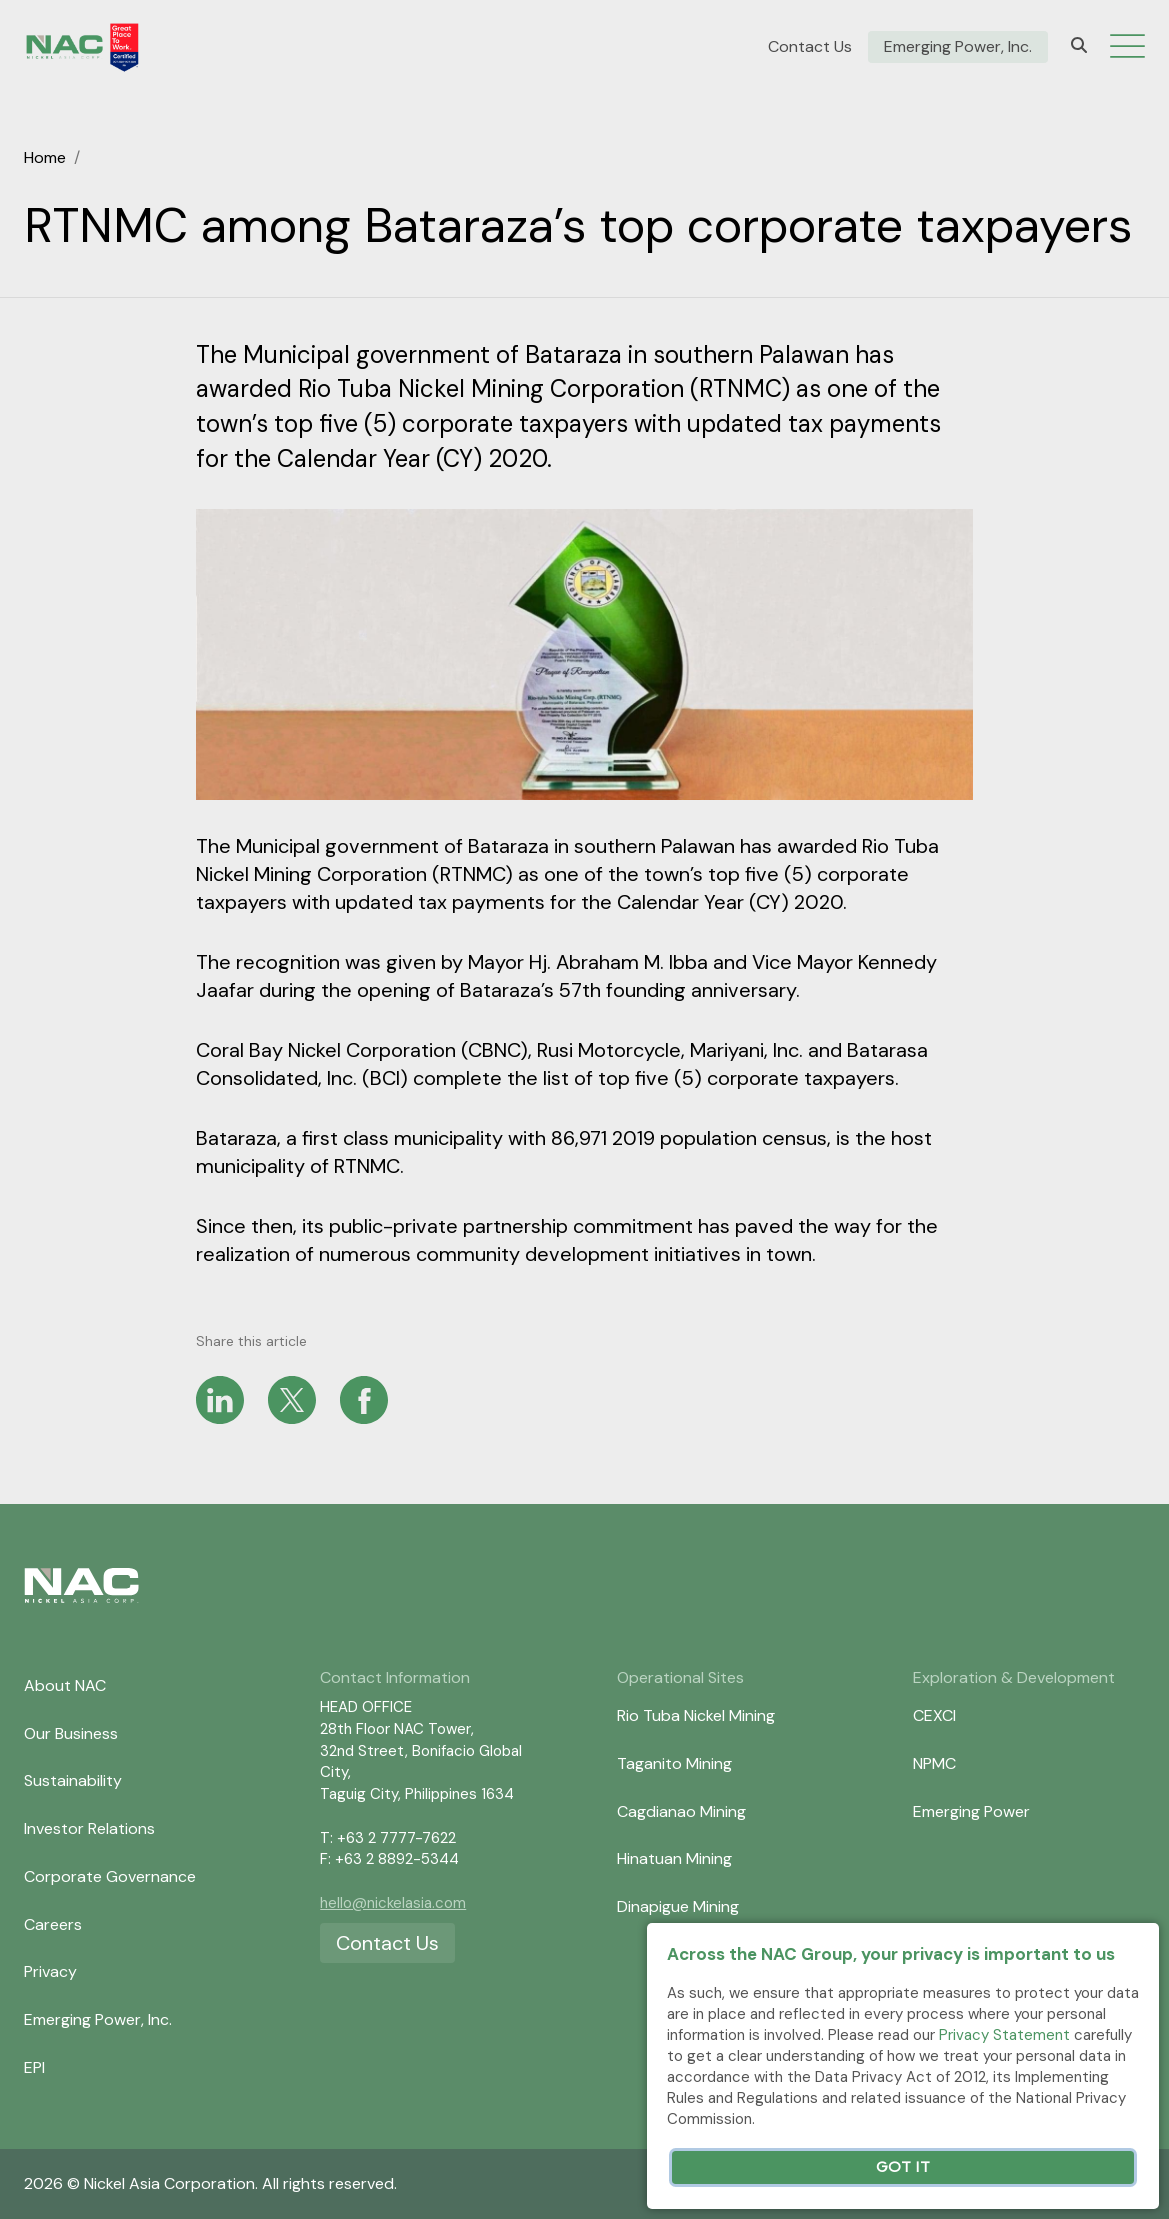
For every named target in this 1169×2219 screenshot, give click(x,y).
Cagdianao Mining (681, 1811)
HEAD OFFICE (366, 1707)
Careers (53, 1924)
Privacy (50, 1971)
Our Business (71, 1733)
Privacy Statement (1004, 2035)
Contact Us (810, 47)
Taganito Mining (674, 1763)
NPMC (934, 1763)
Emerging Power (971, 1811)
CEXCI (934, 1715)
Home (45, 157)
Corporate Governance (110, 1876)
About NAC (65, 1685)
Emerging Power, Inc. (958, 47)
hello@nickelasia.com (393, 1903)
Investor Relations (89, 1828)
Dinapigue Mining (678, 1906)
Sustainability (73, 1780)
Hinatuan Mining (674, 1858)
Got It (903, 2167)
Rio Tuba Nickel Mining (696, 1715)
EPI (34, 2067)
